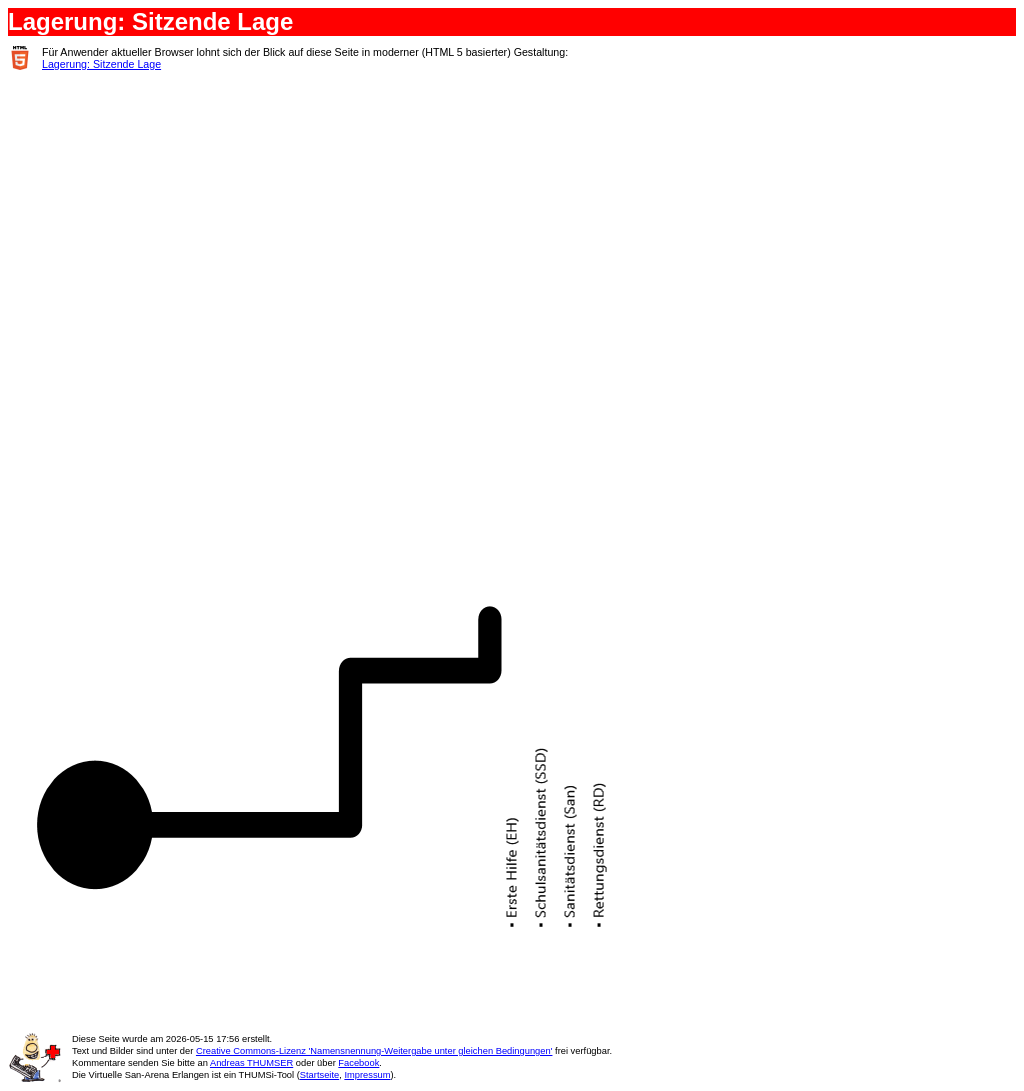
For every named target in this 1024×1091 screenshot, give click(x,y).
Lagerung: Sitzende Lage (101, 64)
